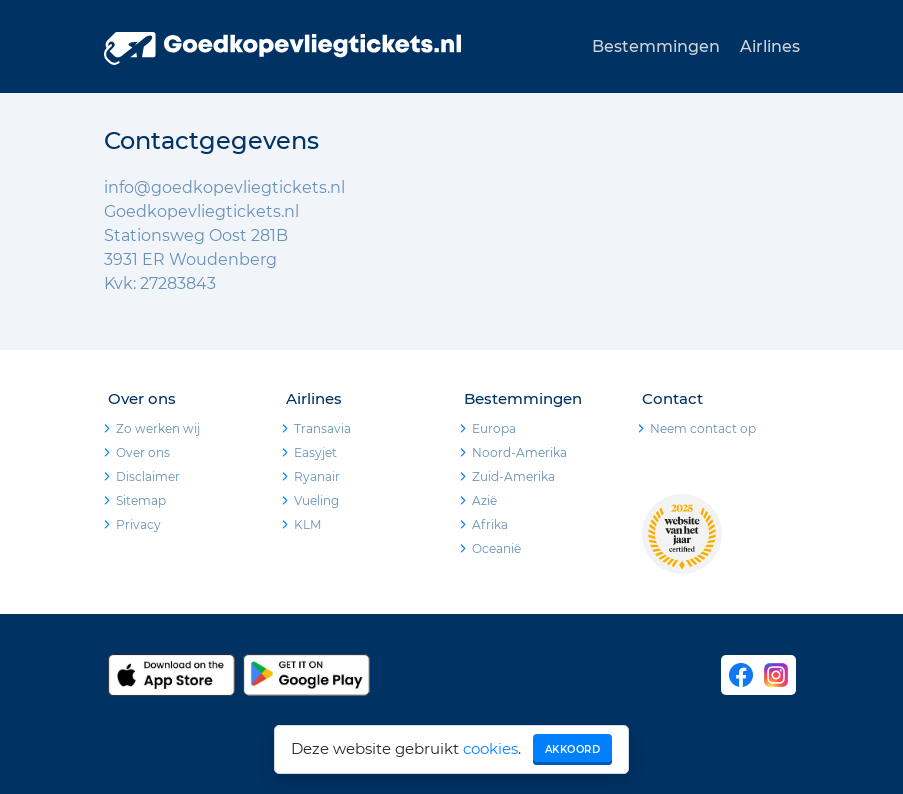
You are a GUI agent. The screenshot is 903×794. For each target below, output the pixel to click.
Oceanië (496, 548)
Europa (494, 428)
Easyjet (315, 452)
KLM (307, 524)
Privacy (138, 524)
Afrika (490, 524)
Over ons (143, 452)
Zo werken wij (158, 428)
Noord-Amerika (519, 452)
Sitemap (141, 500)
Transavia (322, 428)
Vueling (316, 500)
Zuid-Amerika (513, 476)
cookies (490, 748)
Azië (484, 500)
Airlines (770, 46)
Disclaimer (148, 476)
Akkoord (573, 749)
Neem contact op (703, 428)
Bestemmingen (656, 46)
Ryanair (317, 476)
